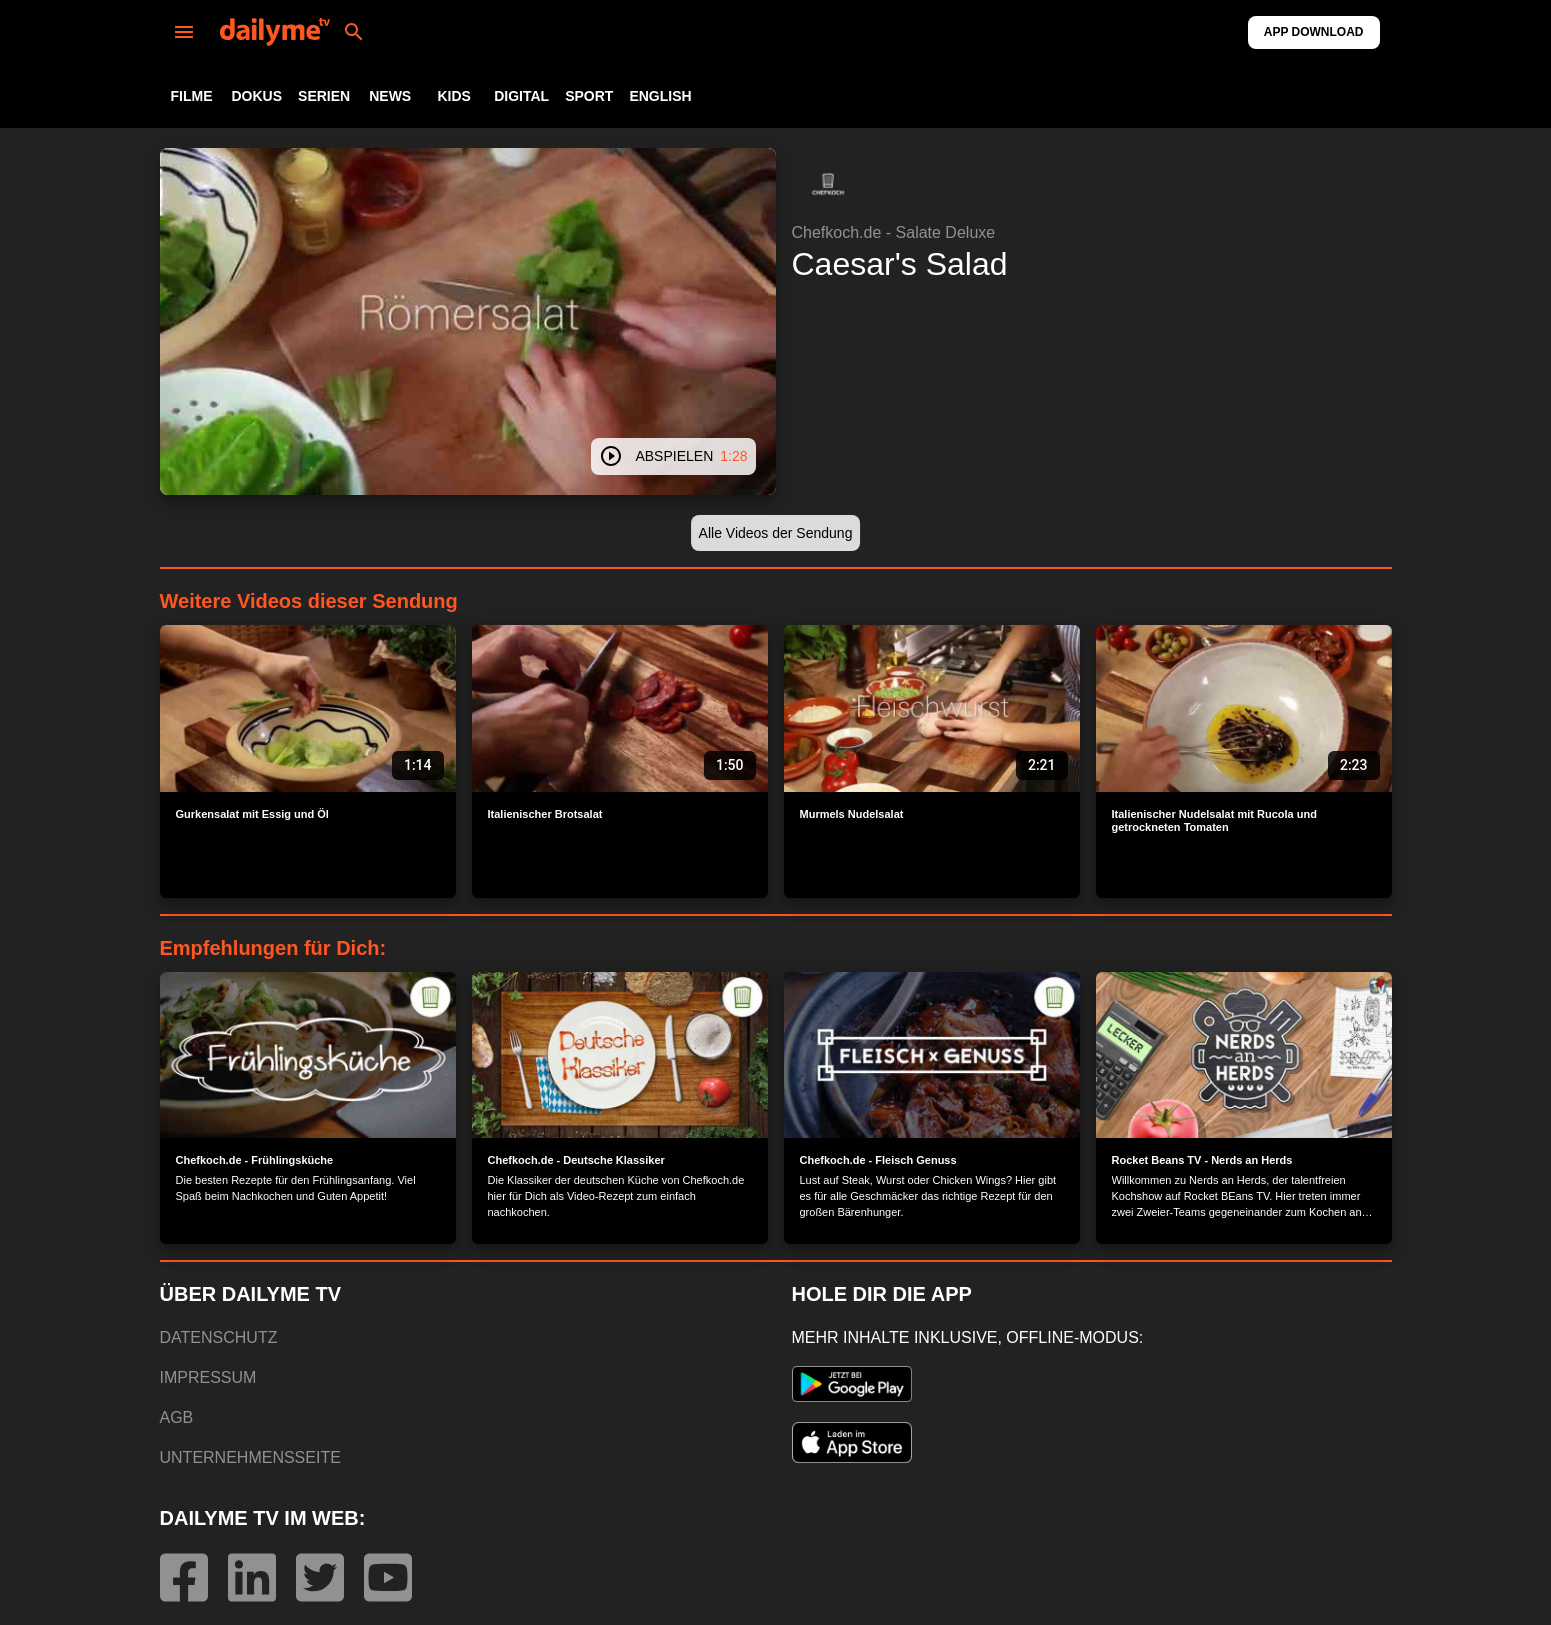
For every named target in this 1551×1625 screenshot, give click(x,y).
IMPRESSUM (208, 1377)
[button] (828, 184)
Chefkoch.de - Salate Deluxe (894, 232)
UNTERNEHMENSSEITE (250, 1457)
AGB (177, 1417)
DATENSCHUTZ (219, 1337)
